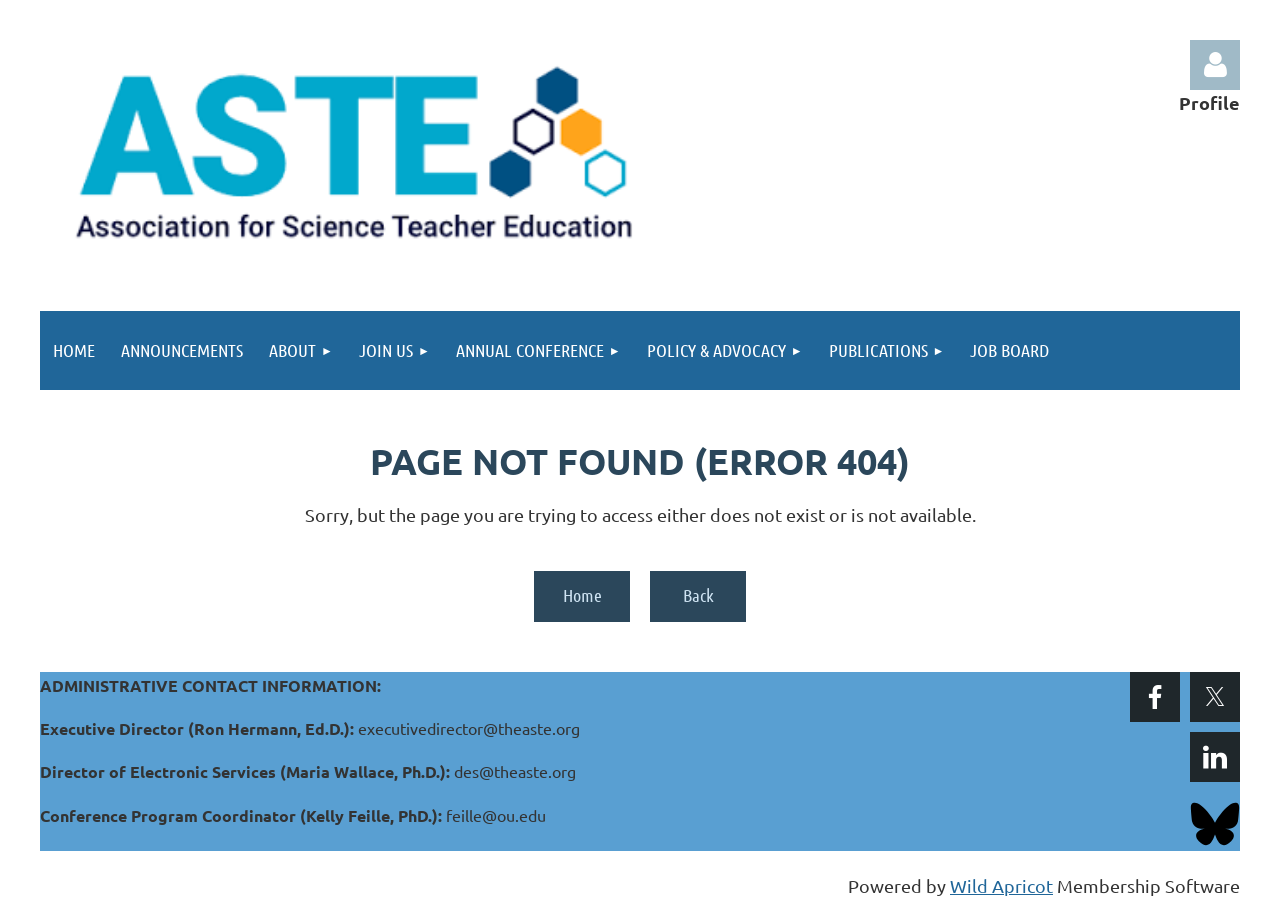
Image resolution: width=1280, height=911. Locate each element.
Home (582, 595)
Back (698, 595)
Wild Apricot (1001, 885)
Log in (1215, 65)
